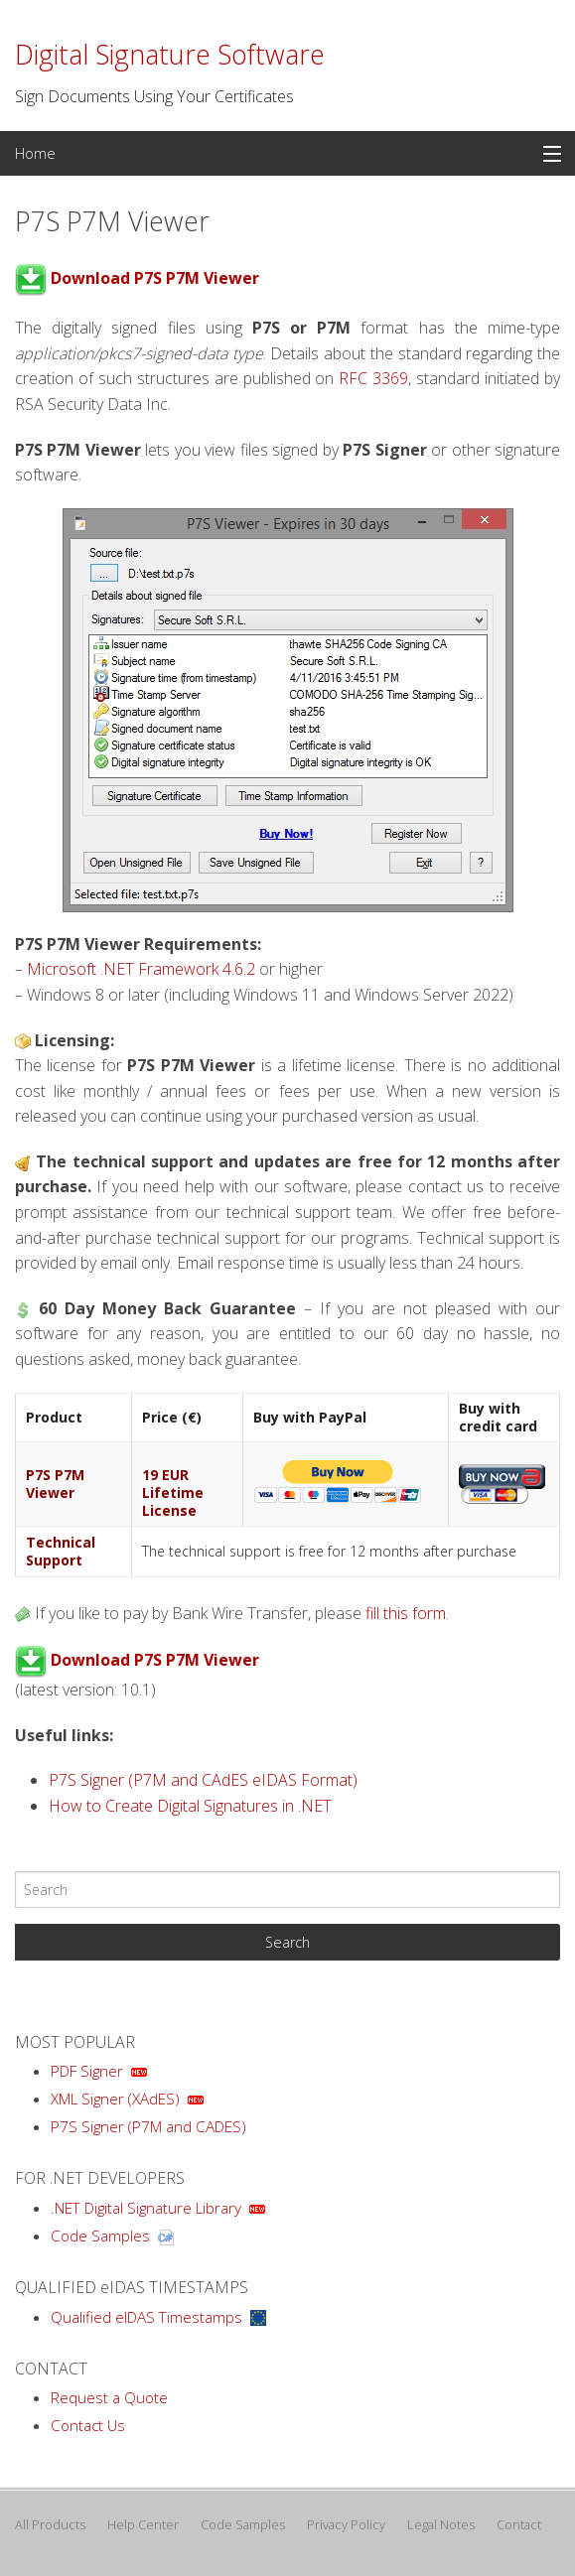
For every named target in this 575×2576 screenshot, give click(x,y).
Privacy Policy (346, 2524)
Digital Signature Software (170, 54)
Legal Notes (441, 2524)
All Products (50, 2524)
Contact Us (88, 2425)
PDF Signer (87, 2071)
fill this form (405, 1613)
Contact (519, 2524)
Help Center (143, 2524)
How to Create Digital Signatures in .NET (190, 1806)
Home (35, 153)
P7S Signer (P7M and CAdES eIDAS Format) (203, 1780)
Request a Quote (109, 2397)
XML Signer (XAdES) (115, 2098)
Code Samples (100, 2235)
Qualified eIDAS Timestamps (146, 2317)
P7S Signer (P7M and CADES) (148, 2126)
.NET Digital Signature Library (146, 2208)
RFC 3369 (373, 378)
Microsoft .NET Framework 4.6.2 (141, 969)
